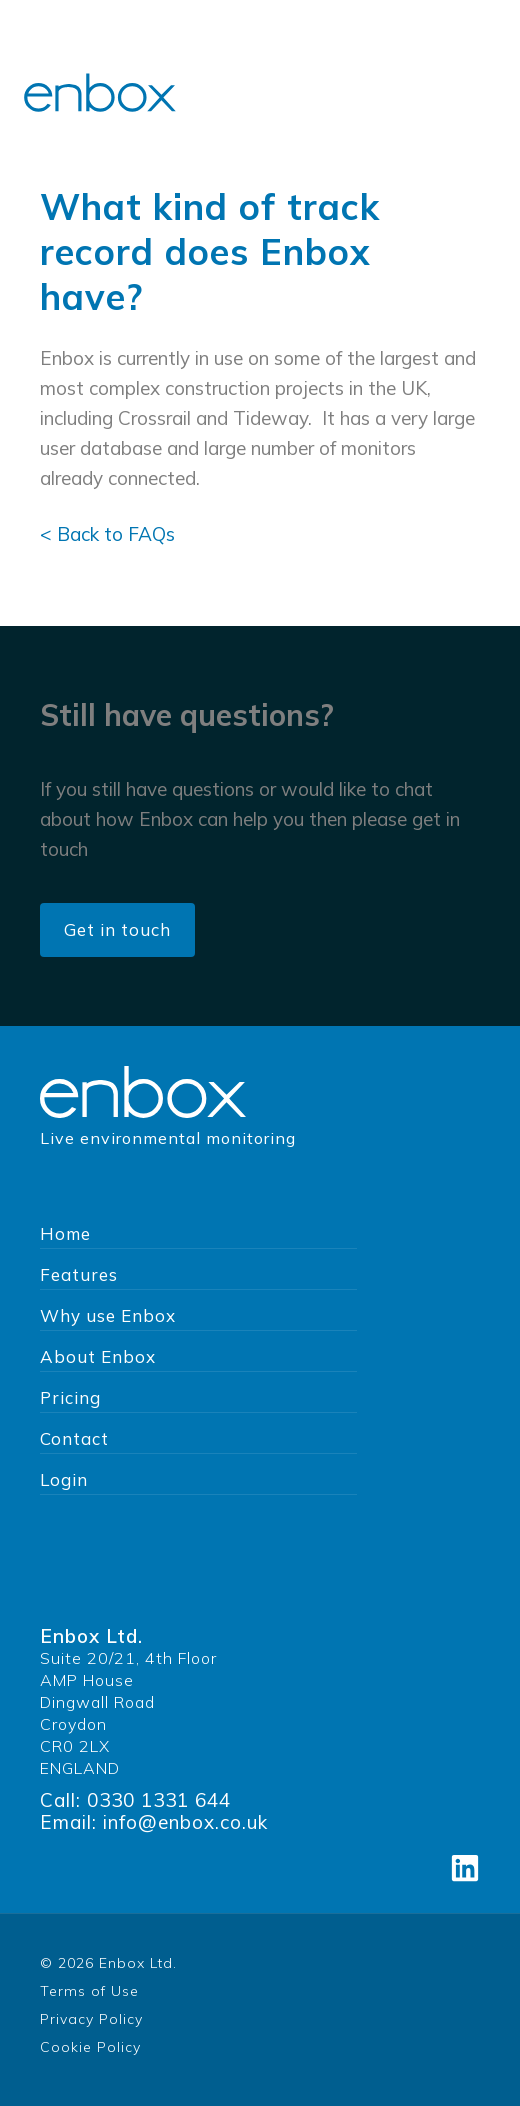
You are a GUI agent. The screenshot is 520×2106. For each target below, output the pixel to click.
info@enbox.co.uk (185, 1822)
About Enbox (98, 1356)
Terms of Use (89, 1991)
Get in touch (117, 929)
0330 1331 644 (159, 1800)
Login (64, 1479)
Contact (74, 1438)
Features (79, 1274)
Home (65, 1233)
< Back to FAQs (107, 534)
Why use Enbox (108, 1315)
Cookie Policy (90, 2047)
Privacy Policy (91, 2019)
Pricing (70, 1397)
